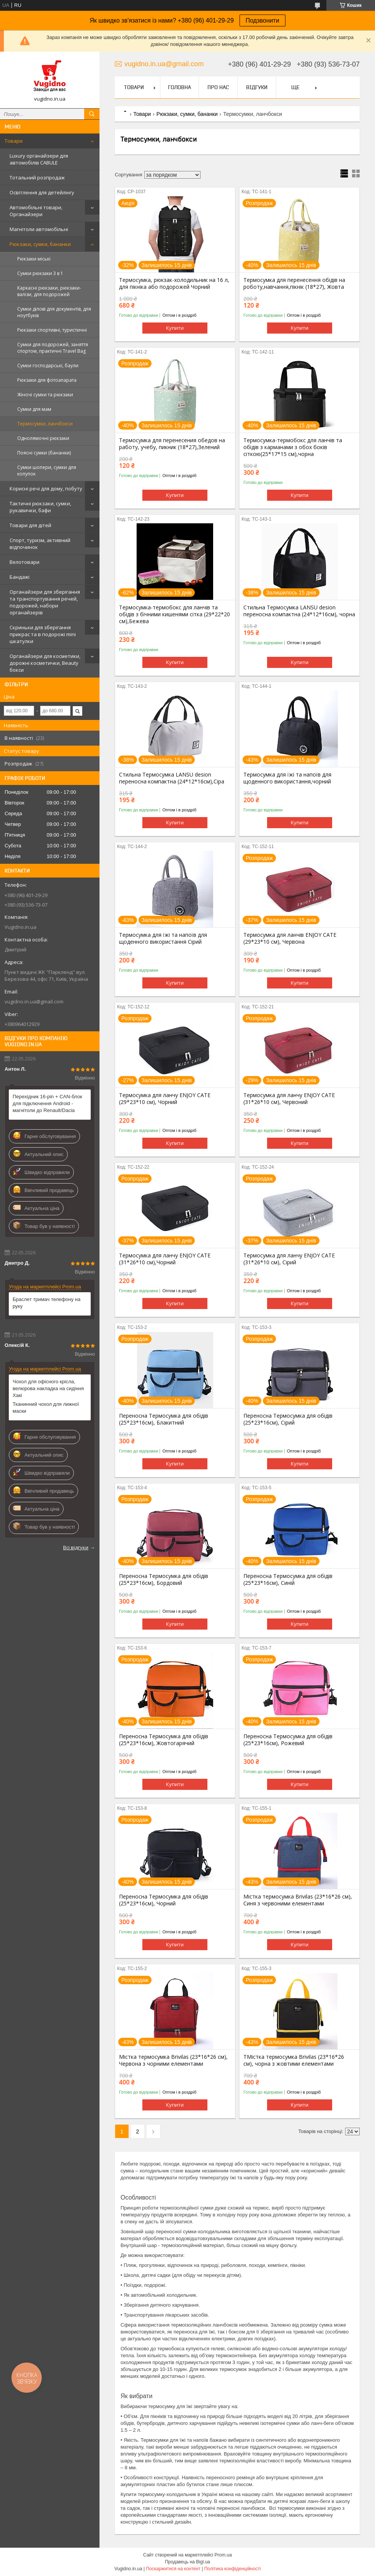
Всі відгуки (75, 1547)
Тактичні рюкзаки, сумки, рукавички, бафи (40, 507)
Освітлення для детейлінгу (42, 192)
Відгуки (256, 87)
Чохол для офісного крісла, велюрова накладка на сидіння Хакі (48, 1388)
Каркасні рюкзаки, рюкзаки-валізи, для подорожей (49, 291)
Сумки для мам (34, 409)
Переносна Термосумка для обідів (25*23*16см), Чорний (163, 1900)
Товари (14, 140)
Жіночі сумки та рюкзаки (45, 394)
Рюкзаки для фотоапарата (47, 380)
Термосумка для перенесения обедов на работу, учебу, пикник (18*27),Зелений (172, 444)
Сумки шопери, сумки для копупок (46, 470)
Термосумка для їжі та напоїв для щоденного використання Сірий (163, 938)
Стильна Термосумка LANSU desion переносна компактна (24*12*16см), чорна (299, 611)
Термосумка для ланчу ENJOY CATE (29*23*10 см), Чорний (164, 1099)
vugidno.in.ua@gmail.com (34, 1001)
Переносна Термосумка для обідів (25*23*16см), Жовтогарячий (163, 1740)
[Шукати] (91, 114)
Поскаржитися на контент (173, 2568)
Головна (179, 87)
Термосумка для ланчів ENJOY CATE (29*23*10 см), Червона (289, 938)
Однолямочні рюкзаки (43, 438)
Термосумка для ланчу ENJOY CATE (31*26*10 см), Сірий (289, 1259)
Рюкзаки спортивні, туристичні (52, 330)
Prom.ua (223, 2555)
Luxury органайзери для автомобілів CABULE (39, 159)
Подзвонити (262, 20)
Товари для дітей (30, 525)
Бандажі (19, 576)
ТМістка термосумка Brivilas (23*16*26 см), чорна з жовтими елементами (293, 2060)
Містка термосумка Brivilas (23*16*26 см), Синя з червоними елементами (297, 1900)
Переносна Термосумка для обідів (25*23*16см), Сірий (288, 1419)
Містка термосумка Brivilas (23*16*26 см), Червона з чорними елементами (173, 2060)
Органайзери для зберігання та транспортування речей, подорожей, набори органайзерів (45, 602)
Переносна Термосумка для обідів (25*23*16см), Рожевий (288, 1740)
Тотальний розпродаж (37, 177)
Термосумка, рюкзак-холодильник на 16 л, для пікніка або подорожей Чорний (174, 283)
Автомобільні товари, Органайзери (36, 211)
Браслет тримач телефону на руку (46, 1302)
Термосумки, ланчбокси (45, 423)
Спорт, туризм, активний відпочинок (40, 543)
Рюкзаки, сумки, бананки (40, 244)
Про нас (218, 87)
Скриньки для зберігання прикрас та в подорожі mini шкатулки (43, 634)
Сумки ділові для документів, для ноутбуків (54, 312)
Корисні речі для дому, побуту (46, 488)
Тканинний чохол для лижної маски (46, 1407)
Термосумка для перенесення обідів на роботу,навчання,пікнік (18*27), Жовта (294, 283)
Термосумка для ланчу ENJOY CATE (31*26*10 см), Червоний (289, 1099)
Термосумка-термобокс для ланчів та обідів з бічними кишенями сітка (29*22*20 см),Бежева (174, 614)
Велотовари (24, 562)
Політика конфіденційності (232, 2568)
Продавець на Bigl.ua (187, 2562)
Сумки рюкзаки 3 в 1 (40, 273)
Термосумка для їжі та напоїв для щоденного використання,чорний (287, 778)
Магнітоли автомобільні (39, 229)
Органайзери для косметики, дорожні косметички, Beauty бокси (45, 663)
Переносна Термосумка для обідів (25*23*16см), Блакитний (163, 1419)
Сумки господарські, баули (47, 365)
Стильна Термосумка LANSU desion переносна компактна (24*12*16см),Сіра (171, 778)
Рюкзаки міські (34, 259)
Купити (175, 327)
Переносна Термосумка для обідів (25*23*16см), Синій (288, 1579)
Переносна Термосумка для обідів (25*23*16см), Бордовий (163, 1579)
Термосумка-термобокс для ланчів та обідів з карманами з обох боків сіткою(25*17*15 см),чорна (292, 447)
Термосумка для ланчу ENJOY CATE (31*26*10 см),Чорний (164, 1259)
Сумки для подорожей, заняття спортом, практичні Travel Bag (52, 347)
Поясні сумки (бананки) (44, 452)
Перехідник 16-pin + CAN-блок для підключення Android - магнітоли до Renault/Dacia (47, 1103)
